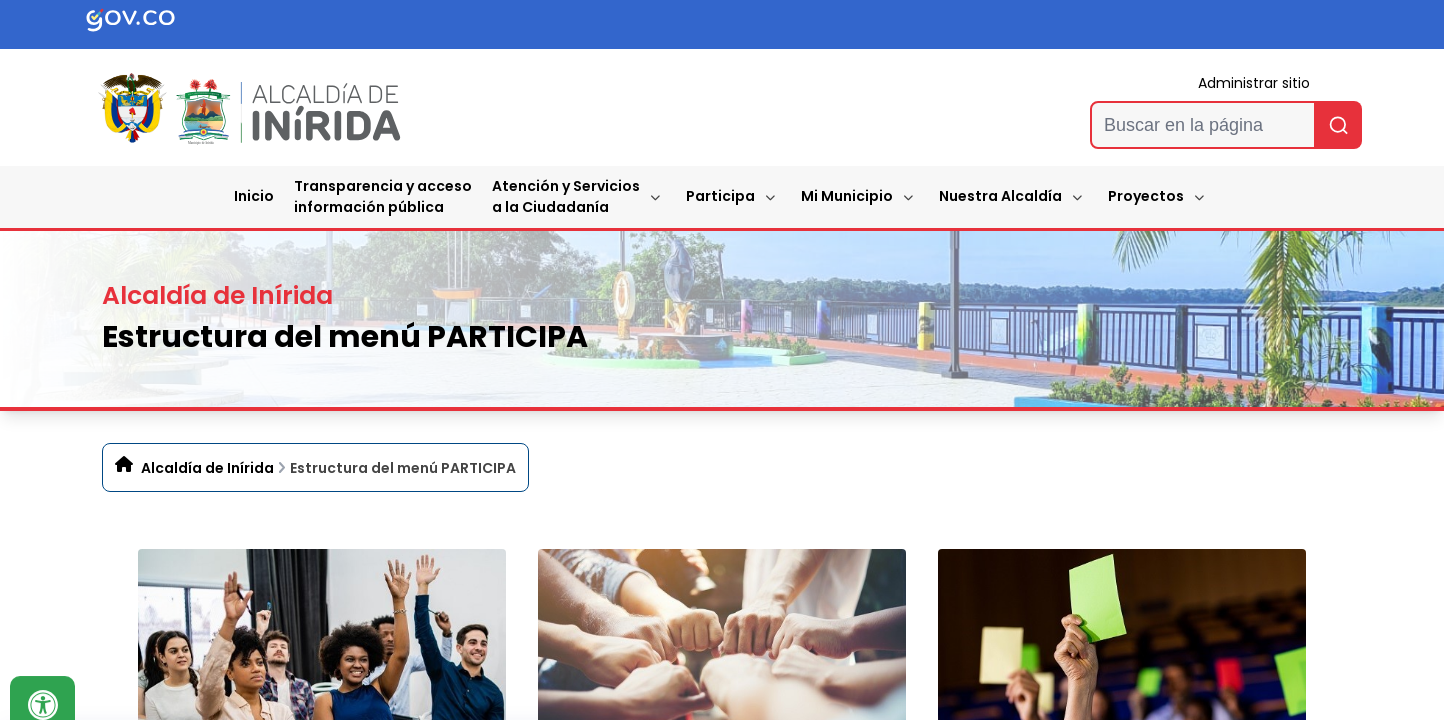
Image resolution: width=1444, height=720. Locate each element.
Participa (720, 196)
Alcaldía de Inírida (207, 468)
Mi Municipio (847, 196)
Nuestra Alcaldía (1000, 196)
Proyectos (1146, 196)
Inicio (254, 196)
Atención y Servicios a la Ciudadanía (566, 196)
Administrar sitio (1254, 83)
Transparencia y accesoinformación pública (383, 196)
